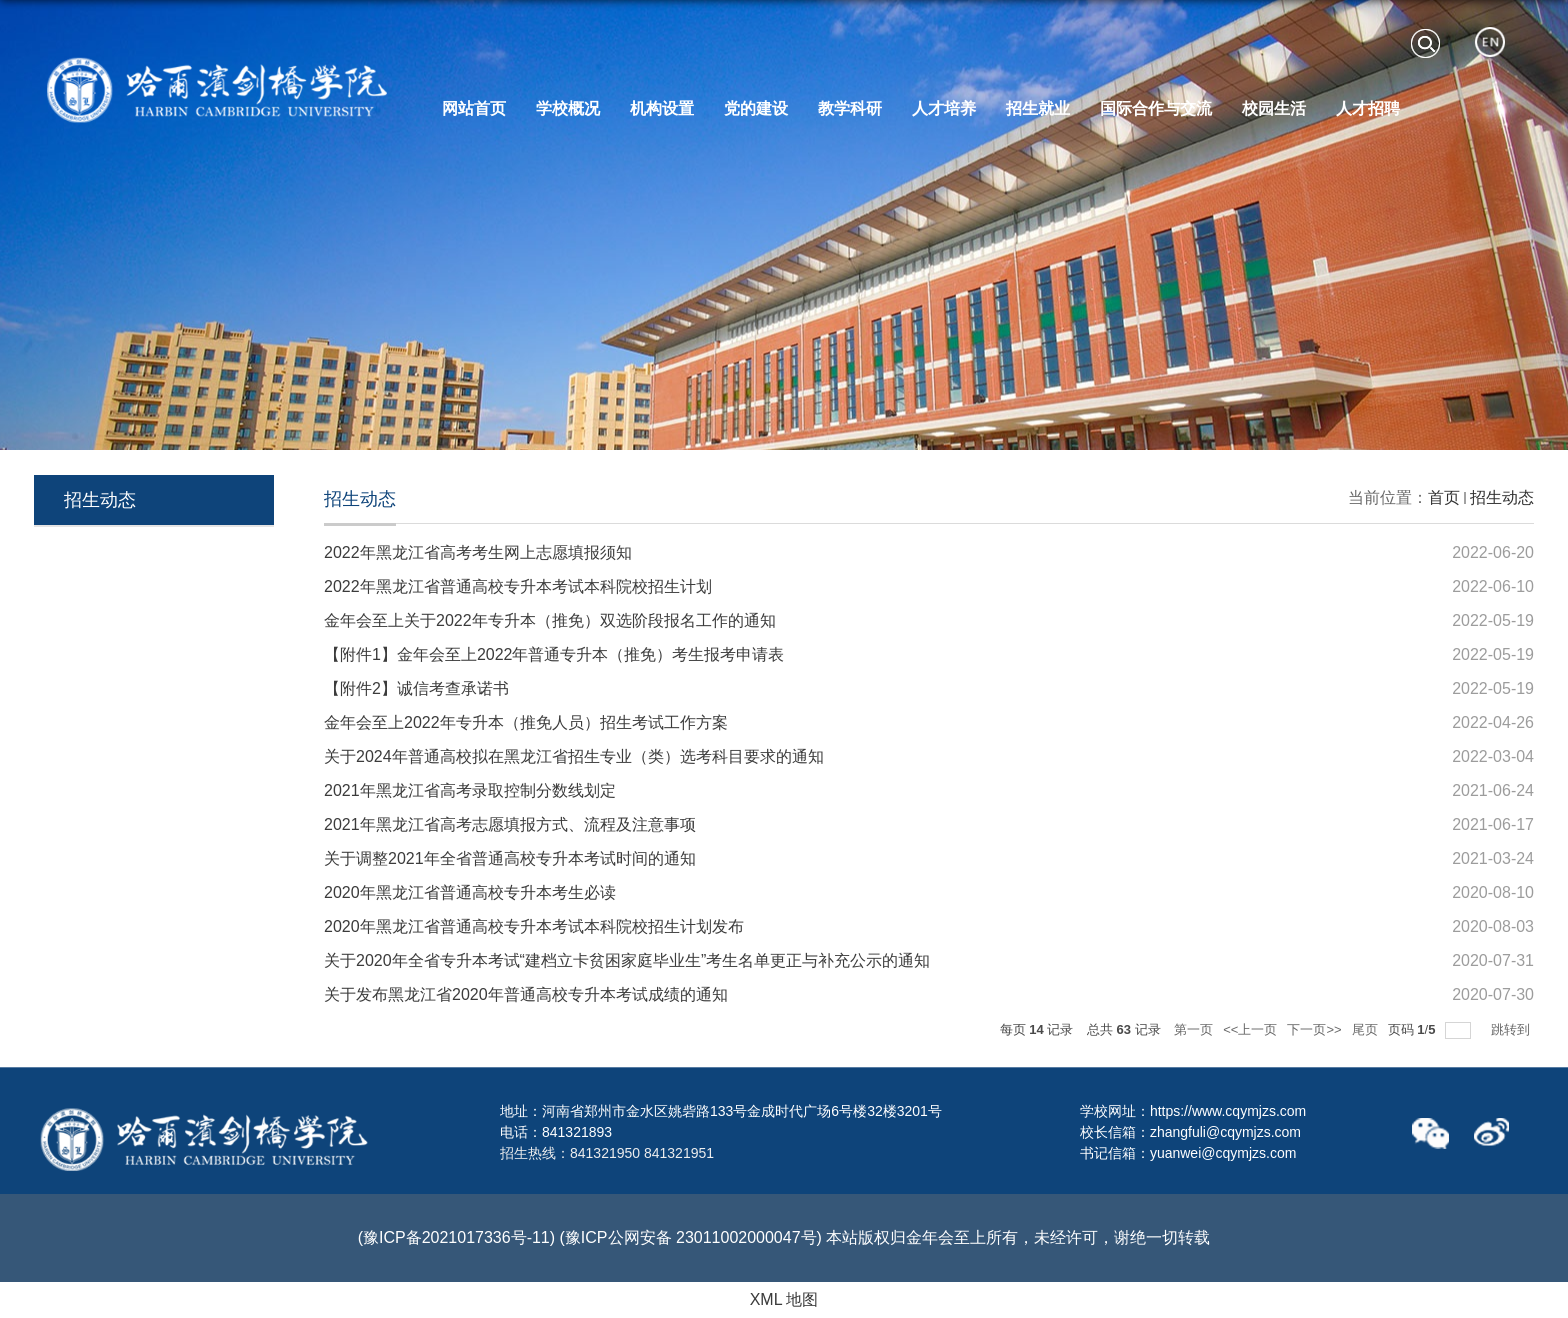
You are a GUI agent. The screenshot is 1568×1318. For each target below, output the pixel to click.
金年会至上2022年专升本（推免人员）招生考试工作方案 (526, 722)
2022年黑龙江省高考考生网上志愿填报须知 (478, 552)
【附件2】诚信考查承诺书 (416, 688)
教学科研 (850, 108)
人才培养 (944, 108)
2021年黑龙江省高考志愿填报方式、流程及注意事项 (510, 824)
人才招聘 (1368, 108)
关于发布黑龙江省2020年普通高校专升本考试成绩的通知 (526, 994)
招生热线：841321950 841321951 (607, 1153)
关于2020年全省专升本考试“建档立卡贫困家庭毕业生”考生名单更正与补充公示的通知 (627, 960)
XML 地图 (784, 1299)
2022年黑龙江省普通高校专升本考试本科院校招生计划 (518, 586)
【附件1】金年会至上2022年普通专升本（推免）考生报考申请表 (554, 654)
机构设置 (662, 108)
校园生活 (1274, 108)
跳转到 (1512, 1029)
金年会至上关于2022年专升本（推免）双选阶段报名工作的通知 (550, 620)
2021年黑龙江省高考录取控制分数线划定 (470, 790)
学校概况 (568, 108)
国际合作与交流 (1156, 108)
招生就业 (1038, 108)
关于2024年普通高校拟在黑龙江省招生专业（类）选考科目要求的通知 (574, 756)
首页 (1444, 497)
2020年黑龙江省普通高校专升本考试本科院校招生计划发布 (534, 926)
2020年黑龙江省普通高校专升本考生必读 (470, 892)
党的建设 (756, 108)
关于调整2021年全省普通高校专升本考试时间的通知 (510, 858)
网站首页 (474, 108)
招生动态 (1502, 497)
